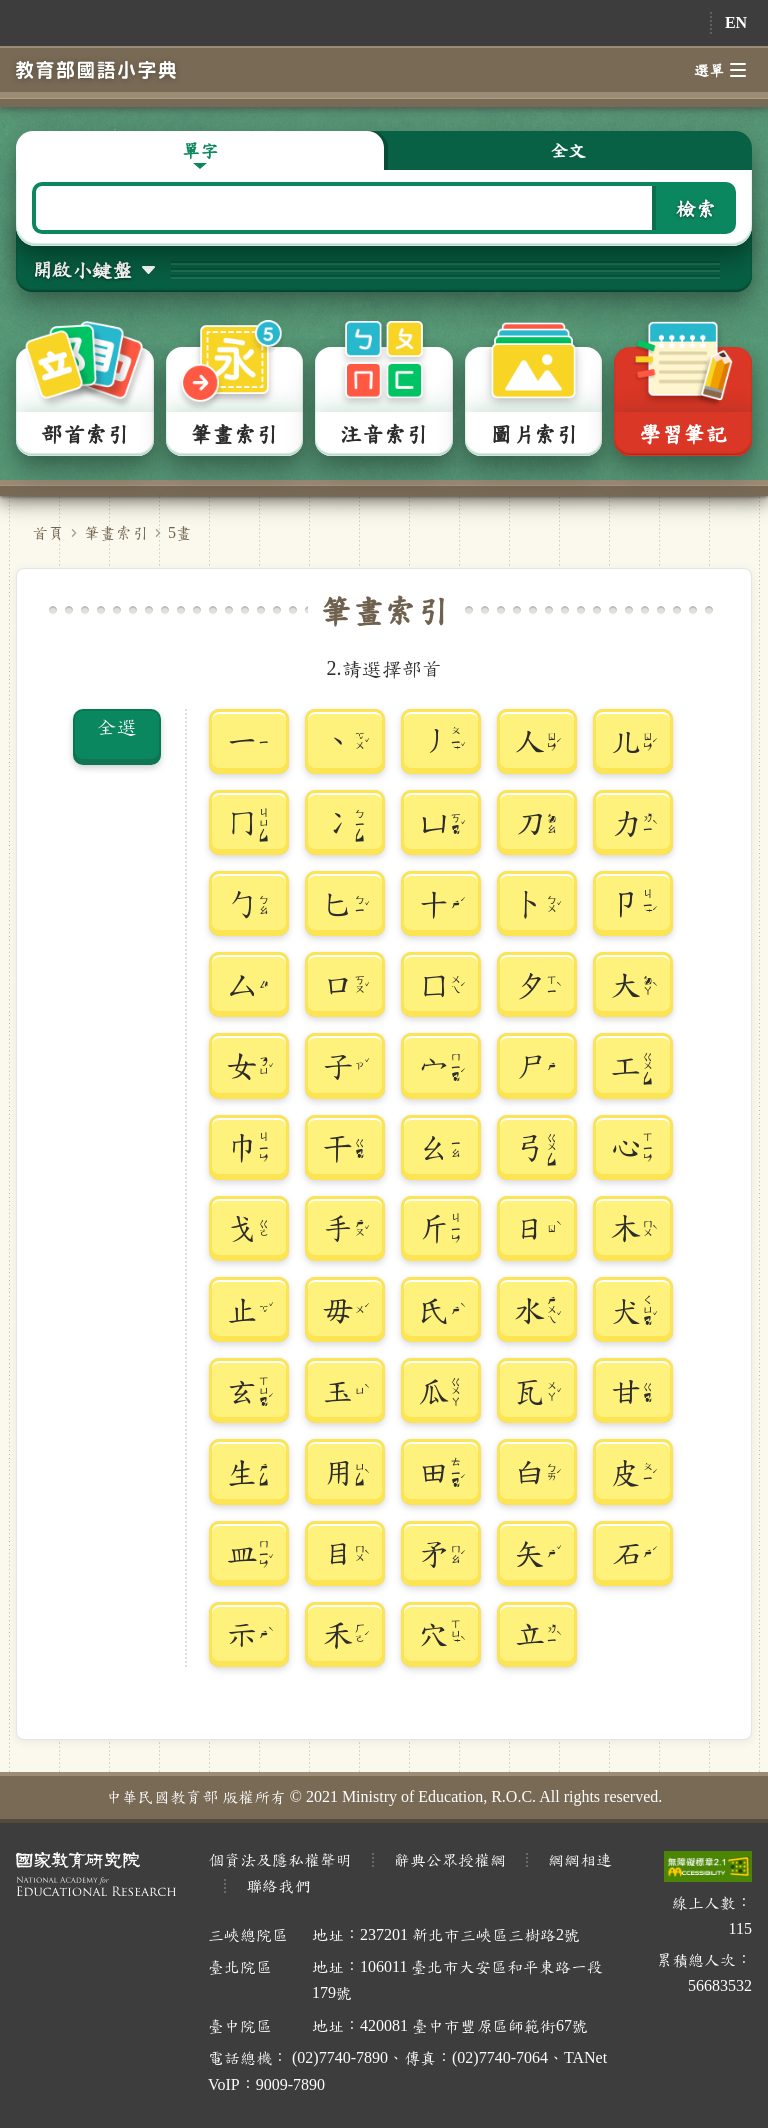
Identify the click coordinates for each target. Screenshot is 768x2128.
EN (736, 22)
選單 (720, 70)
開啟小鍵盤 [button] (82, 269)
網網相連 (580, 1859)
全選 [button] (117, 726)
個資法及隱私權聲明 (280, 1859)
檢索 (696, 208)
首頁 (48, 532)
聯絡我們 (278, 1885)
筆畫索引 (116, 532)
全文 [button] (568, 150)
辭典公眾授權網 (450, 1859)
